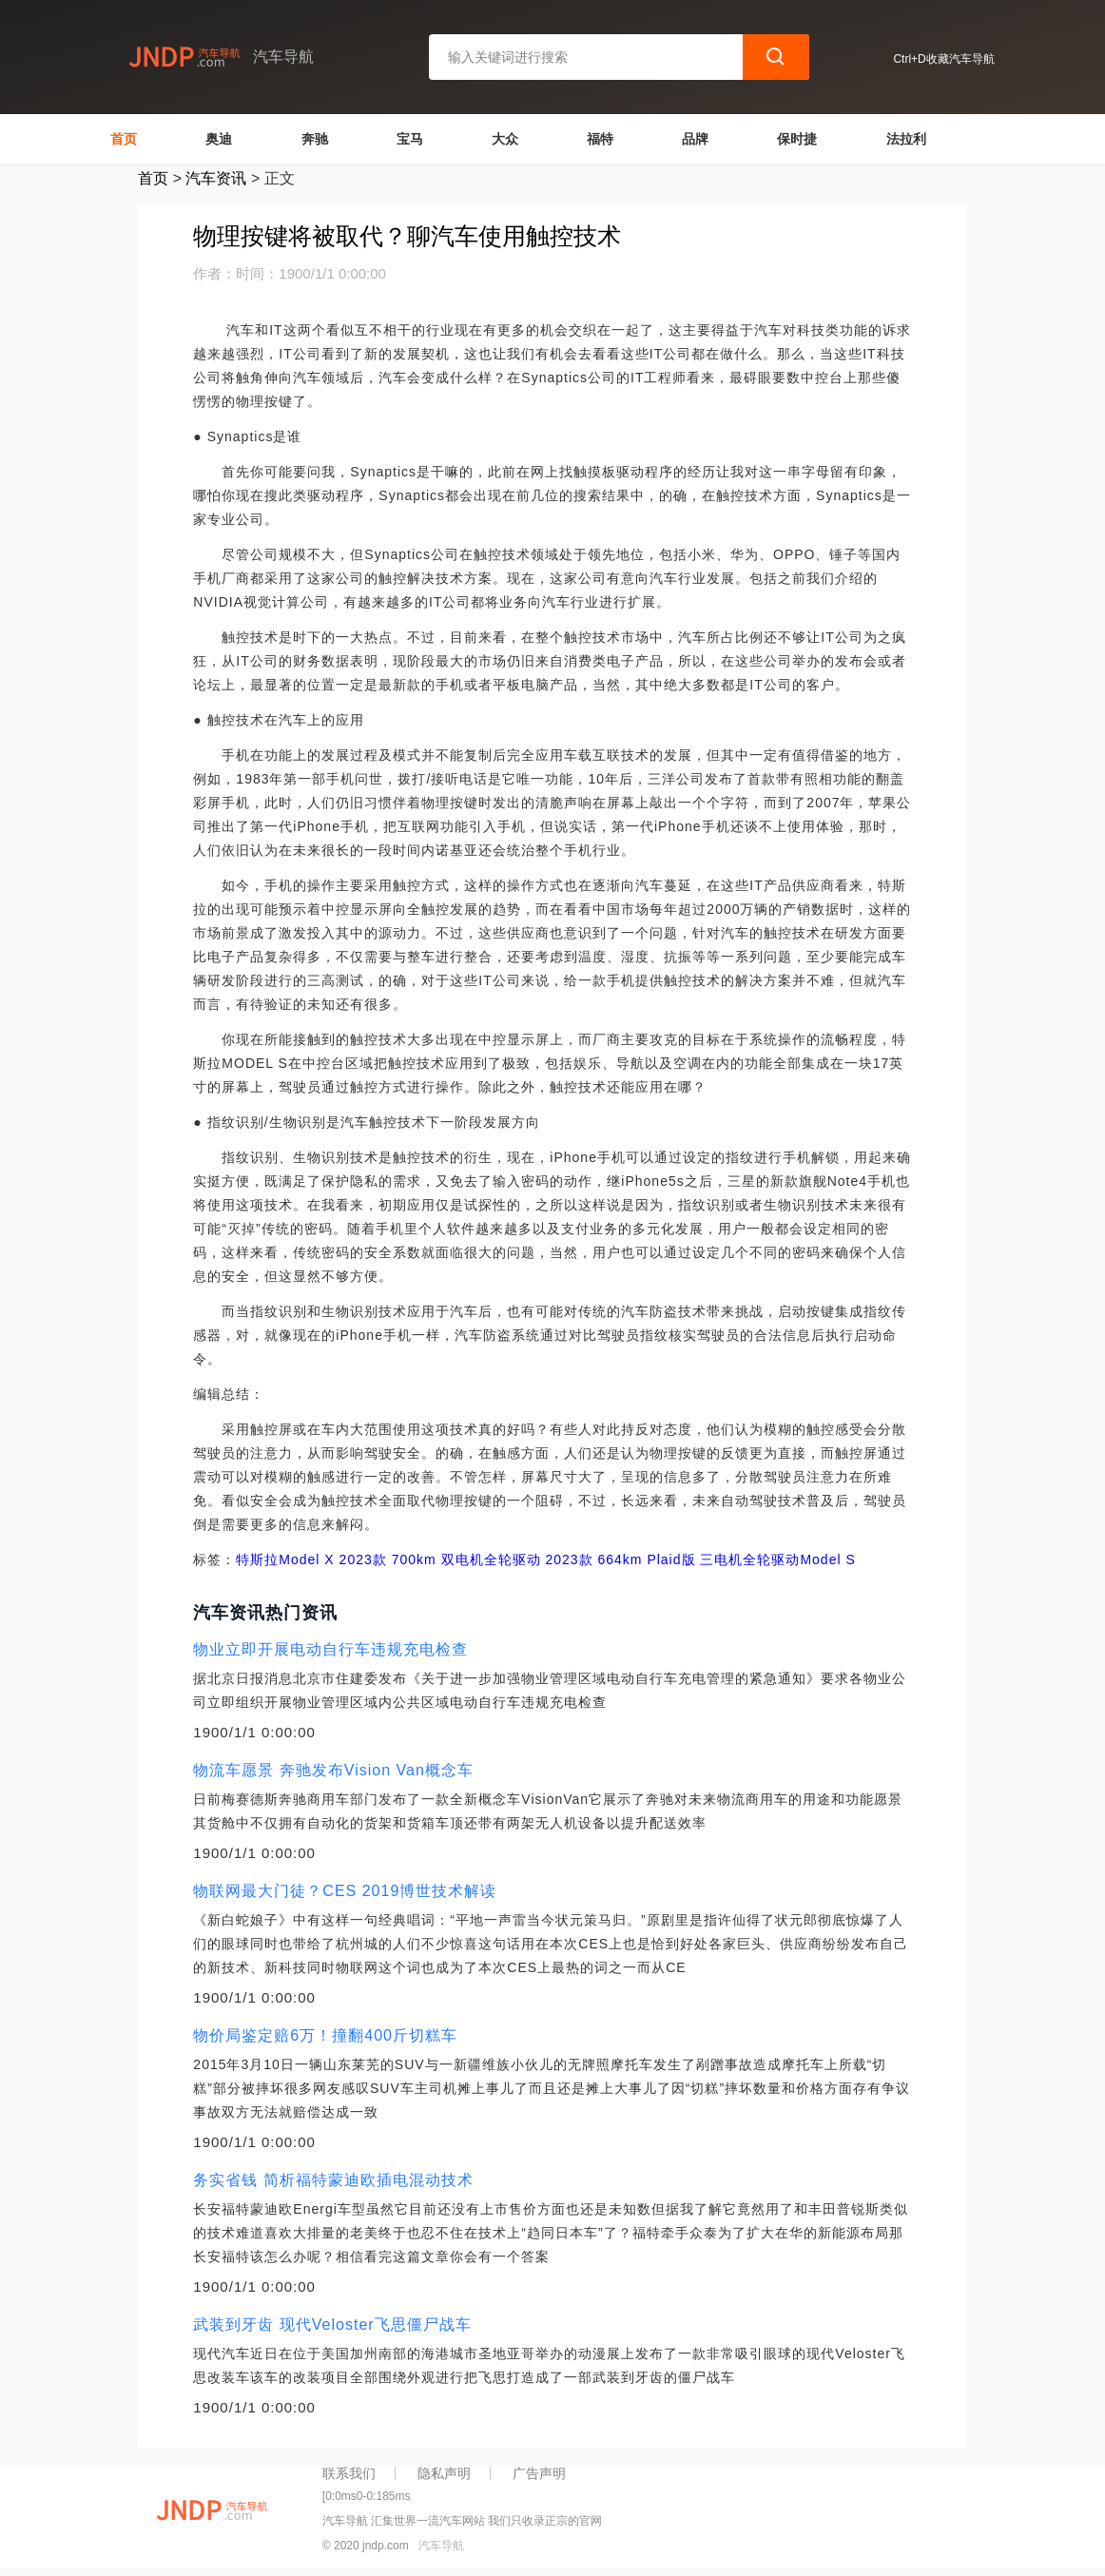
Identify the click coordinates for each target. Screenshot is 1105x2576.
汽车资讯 (215, 178)
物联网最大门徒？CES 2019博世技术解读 (344, 1891)
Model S (827, 1559)
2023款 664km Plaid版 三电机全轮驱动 (671, 1559)
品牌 (695, 138)
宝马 (410, 138)
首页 (123, 138)
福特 (600, 138)
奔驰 (314, 138)
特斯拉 (257, 1559)
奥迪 (218, 138)
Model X (306, 1559)
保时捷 (797, 138)
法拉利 (906, 138)
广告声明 (539, 2473)
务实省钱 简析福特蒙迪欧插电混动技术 (333, 2180)
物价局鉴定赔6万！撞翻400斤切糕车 (325, 2035)
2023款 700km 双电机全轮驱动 (438, 1559)
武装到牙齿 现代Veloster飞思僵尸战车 (332, 2324)
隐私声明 (444, 2473)
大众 (505, 138)
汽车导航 (441, 2545)
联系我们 (349, 2473)
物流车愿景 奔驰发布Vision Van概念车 (333, 1770)
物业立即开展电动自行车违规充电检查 (330, 1649)
